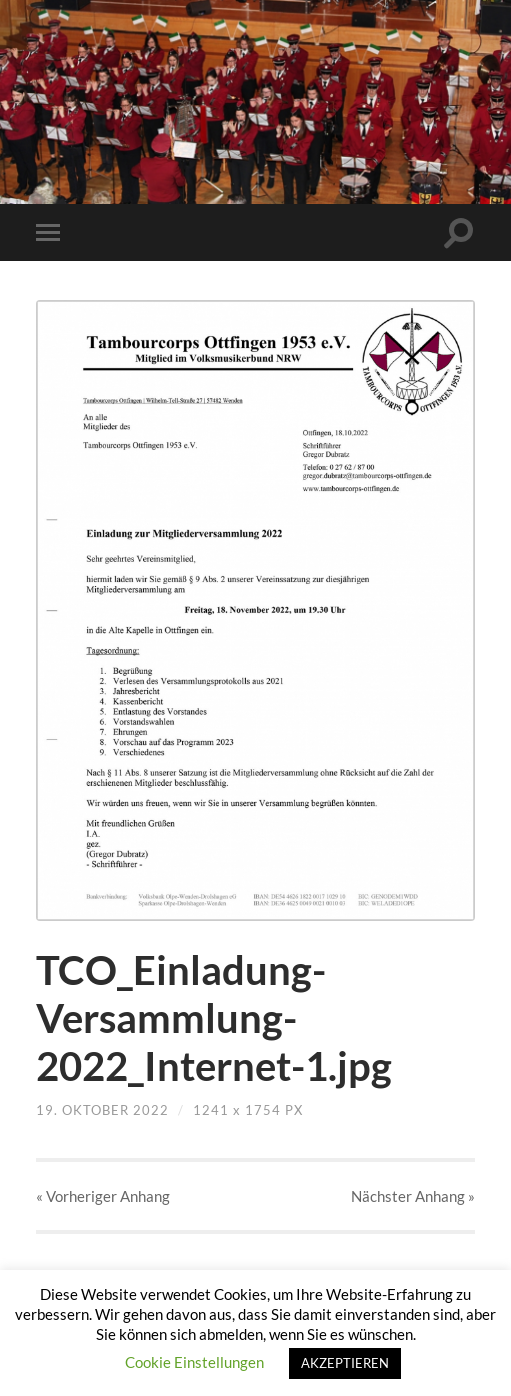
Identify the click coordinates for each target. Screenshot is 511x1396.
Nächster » (413, 1196)
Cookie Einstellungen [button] (194, 1362)
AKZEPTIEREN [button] (345, 1363)
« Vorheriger (103, 1196)
